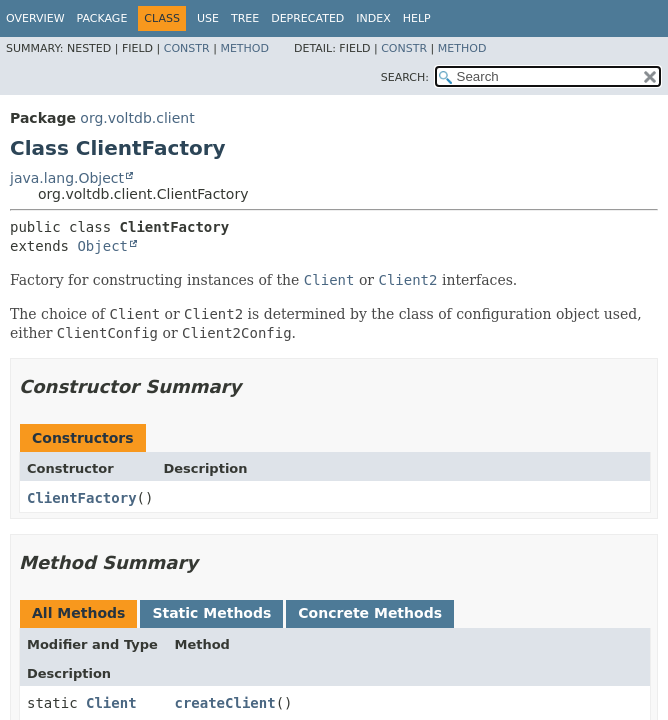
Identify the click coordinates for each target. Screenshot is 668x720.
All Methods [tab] (78, 613)
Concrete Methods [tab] (370, 613)
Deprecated (307, 18)
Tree (245, 18)
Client (111, 703)
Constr (187, 48)
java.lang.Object (67, 178)
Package (102, 18)
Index (373, 18)
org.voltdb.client (137, 118)
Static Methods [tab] (211, 613)
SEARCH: (405, 77)
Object (102, 246)
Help (417, 18)
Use (208, 18)
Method (244, 48)
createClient (224, 703)
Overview (35, 18)
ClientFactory (82, 498)
